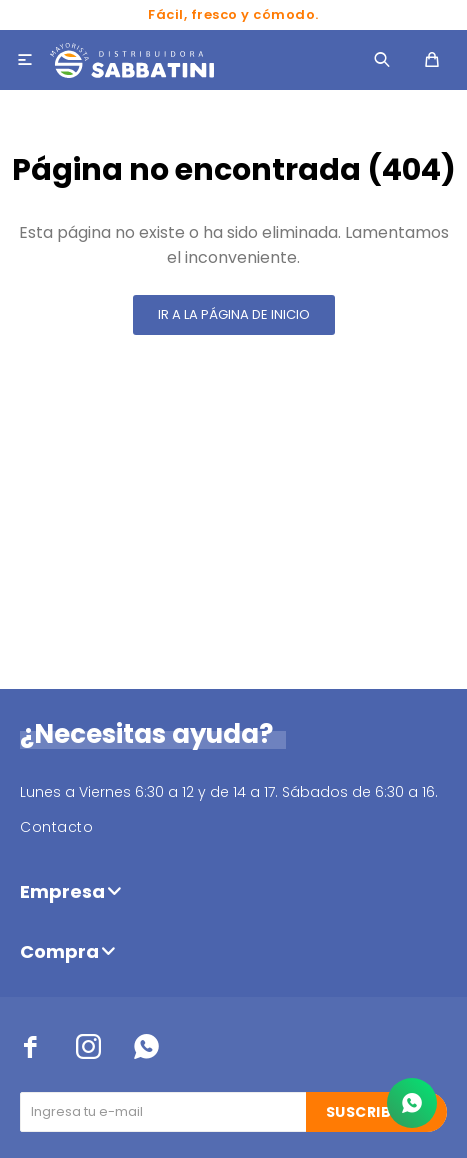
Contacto (56, 827)
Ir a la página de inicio (234, 314)
